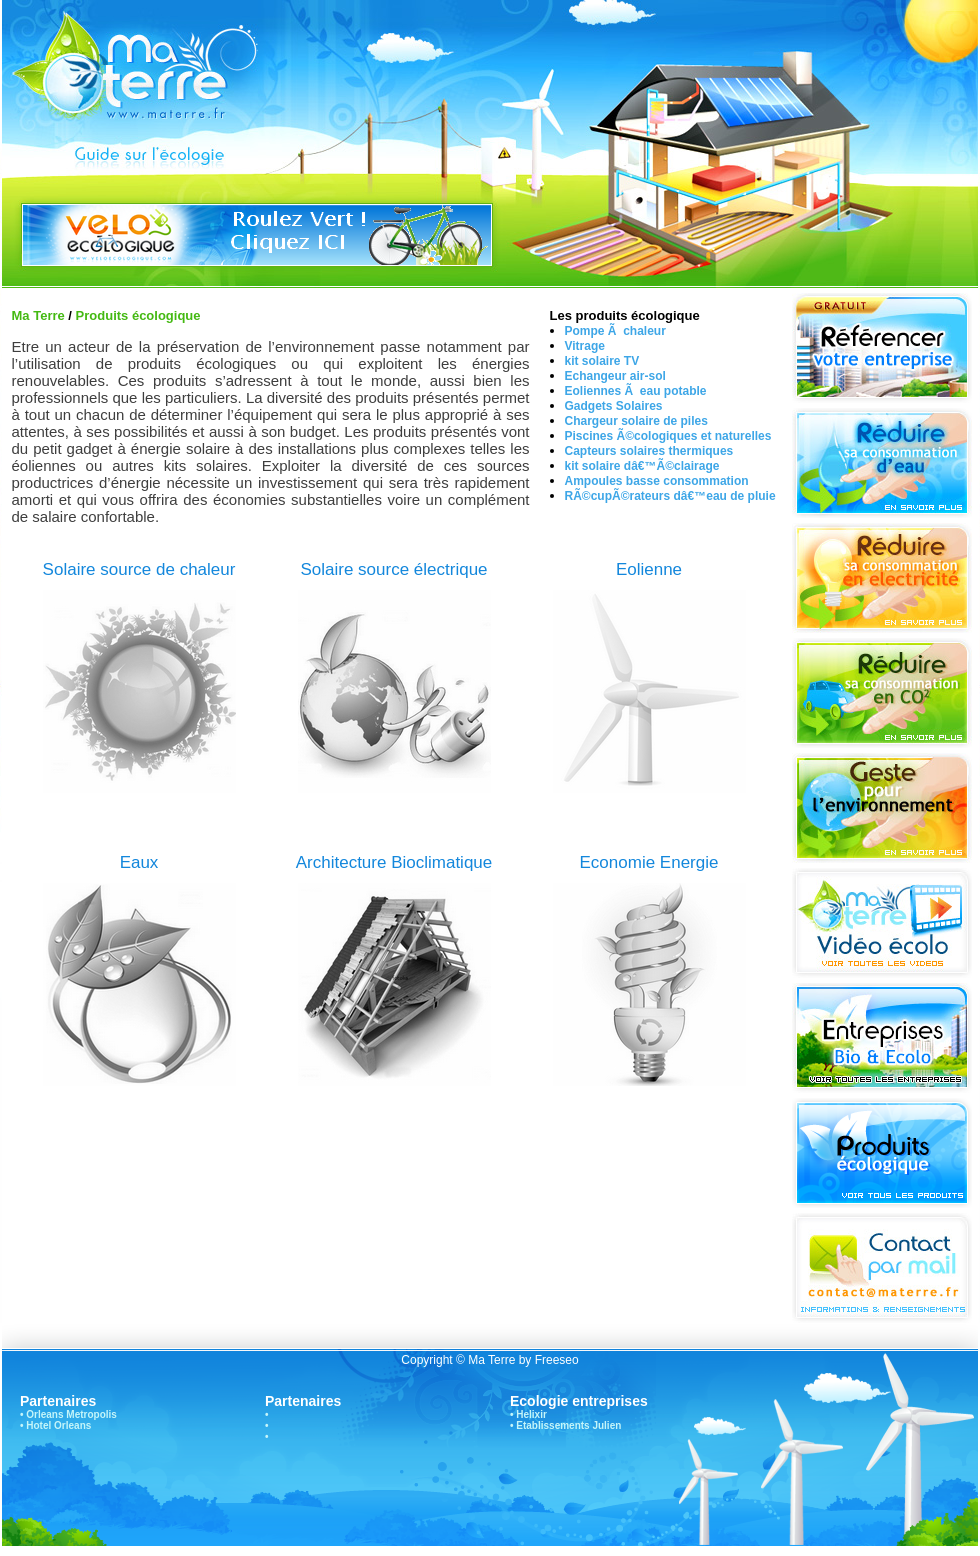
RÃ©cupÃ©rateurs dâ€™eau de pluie (670, 496)
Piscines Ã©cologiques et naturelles (668, 436)
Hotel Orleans (58, 1425)
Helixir (531, 1414)
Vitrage (585, 346)
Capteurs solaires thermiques (649, 451)
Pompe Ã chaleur (615, 331)
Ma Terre (38, 315)
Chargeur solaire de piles (636, 421)
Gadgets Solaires (614, 406)
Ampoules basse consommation (657, 481)
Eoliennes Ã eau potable (636, 391)
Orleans (44, 1414)
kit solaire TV (602, 361)
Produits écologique (138, 315)
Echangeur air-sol (615, 376)
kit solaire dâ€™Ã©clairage (642, 466)
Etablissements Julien (568, 1425)
